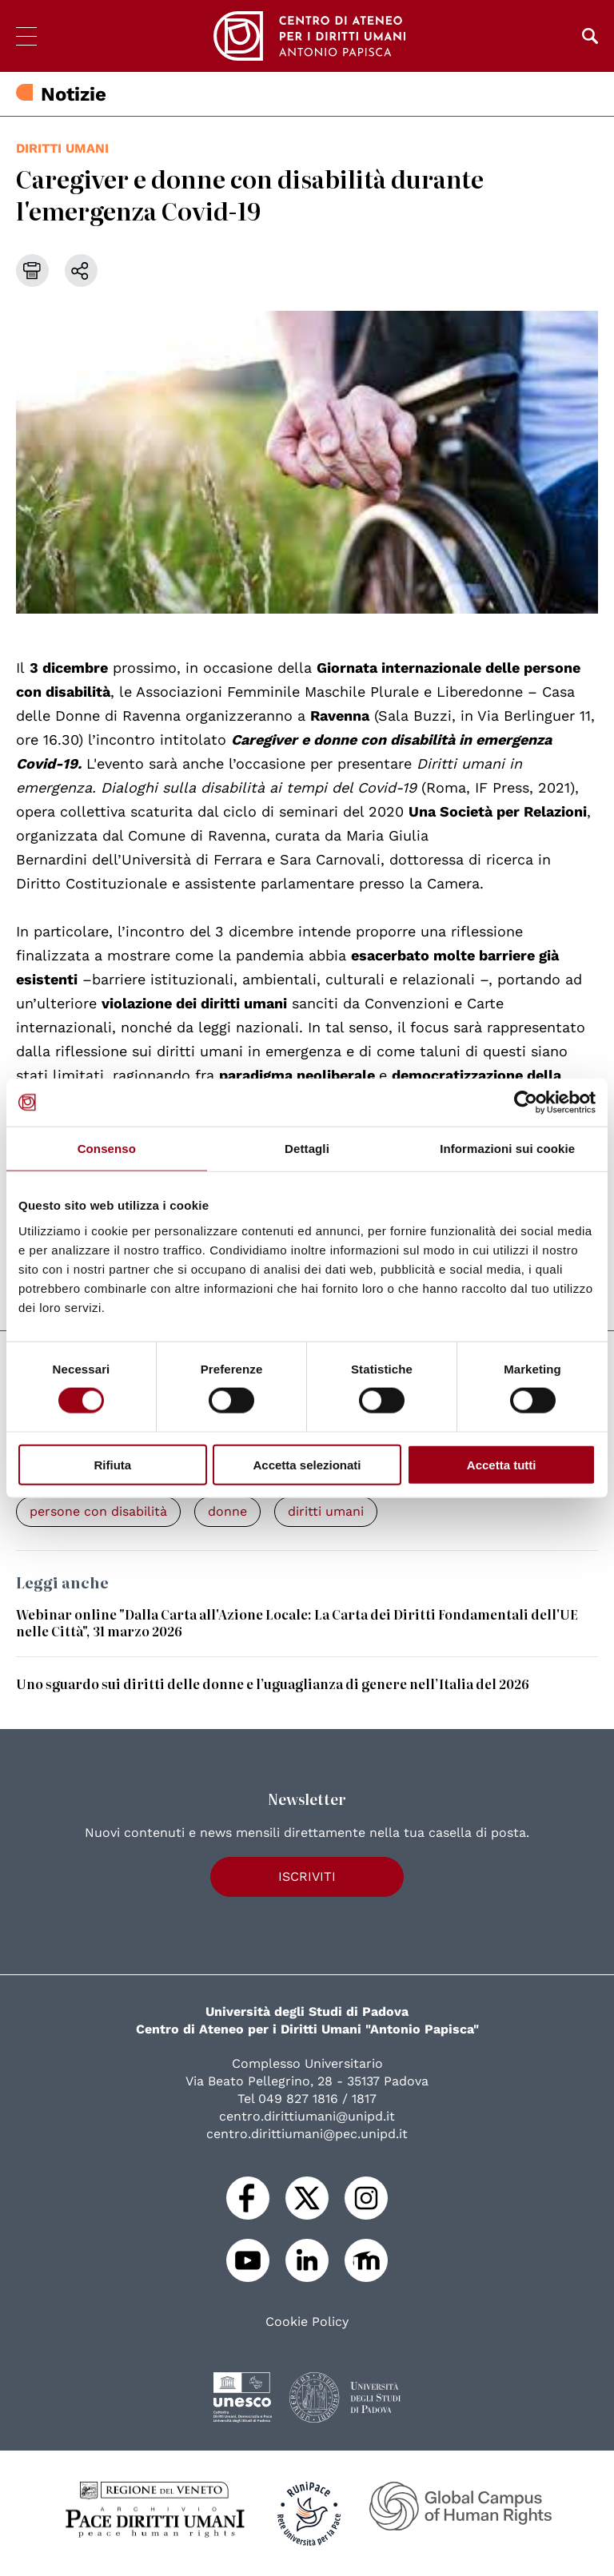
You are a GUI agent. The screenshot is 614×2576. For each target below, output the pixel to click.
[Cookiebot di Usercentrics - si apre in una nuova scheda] (526, 1103)
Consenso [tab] (107, 1148)
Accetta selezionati (307, 1464)
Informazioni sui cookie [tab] (507, 1148)
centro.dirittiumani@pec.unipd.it (307, 2133)
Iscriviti (307, 1876)
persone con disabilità (98, 1511)
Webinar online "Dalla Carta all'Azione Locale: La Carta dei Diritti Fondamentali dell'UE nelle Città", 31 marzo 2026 (297, 1622)
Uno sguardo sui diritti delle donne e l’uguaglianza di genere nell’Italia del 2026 (272, 1683)
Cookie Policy (307, 2322)
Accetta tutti (501, 1464)
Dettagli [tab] (307, 1148)
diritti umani (62, 148)
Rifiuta (112, 1464)
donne (227, 1511)
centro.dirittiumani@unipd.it (307, 2116)
